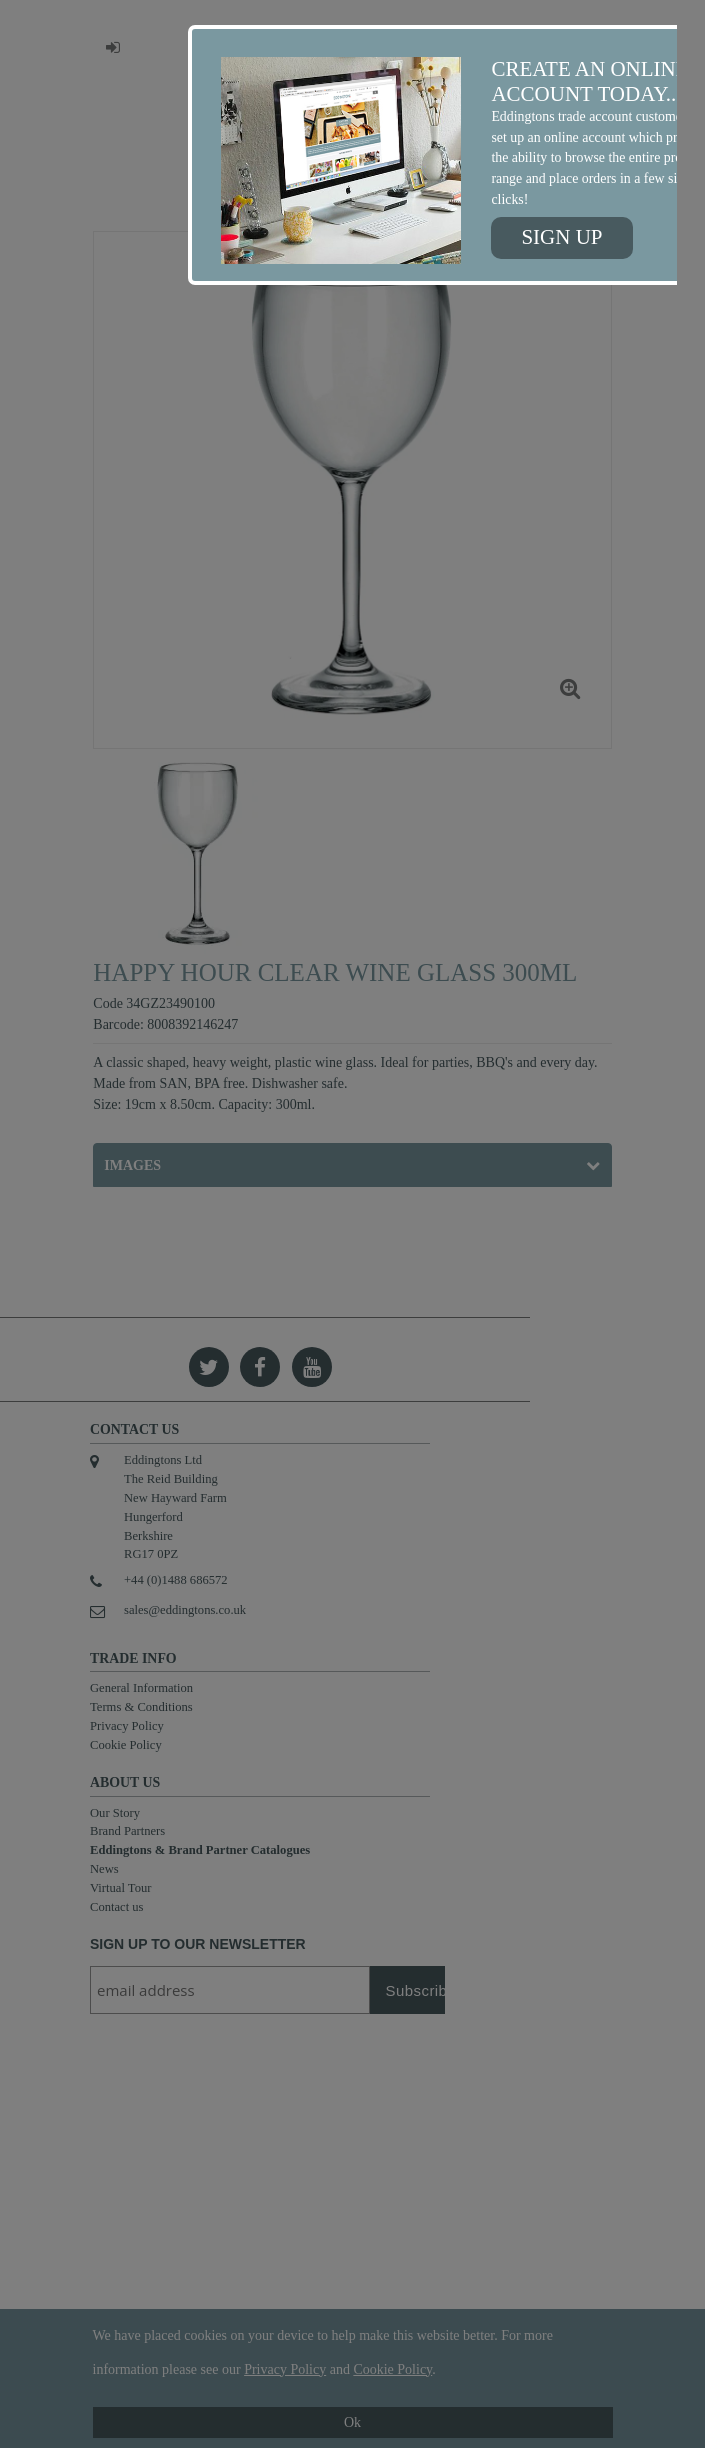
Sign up (561, 237)
